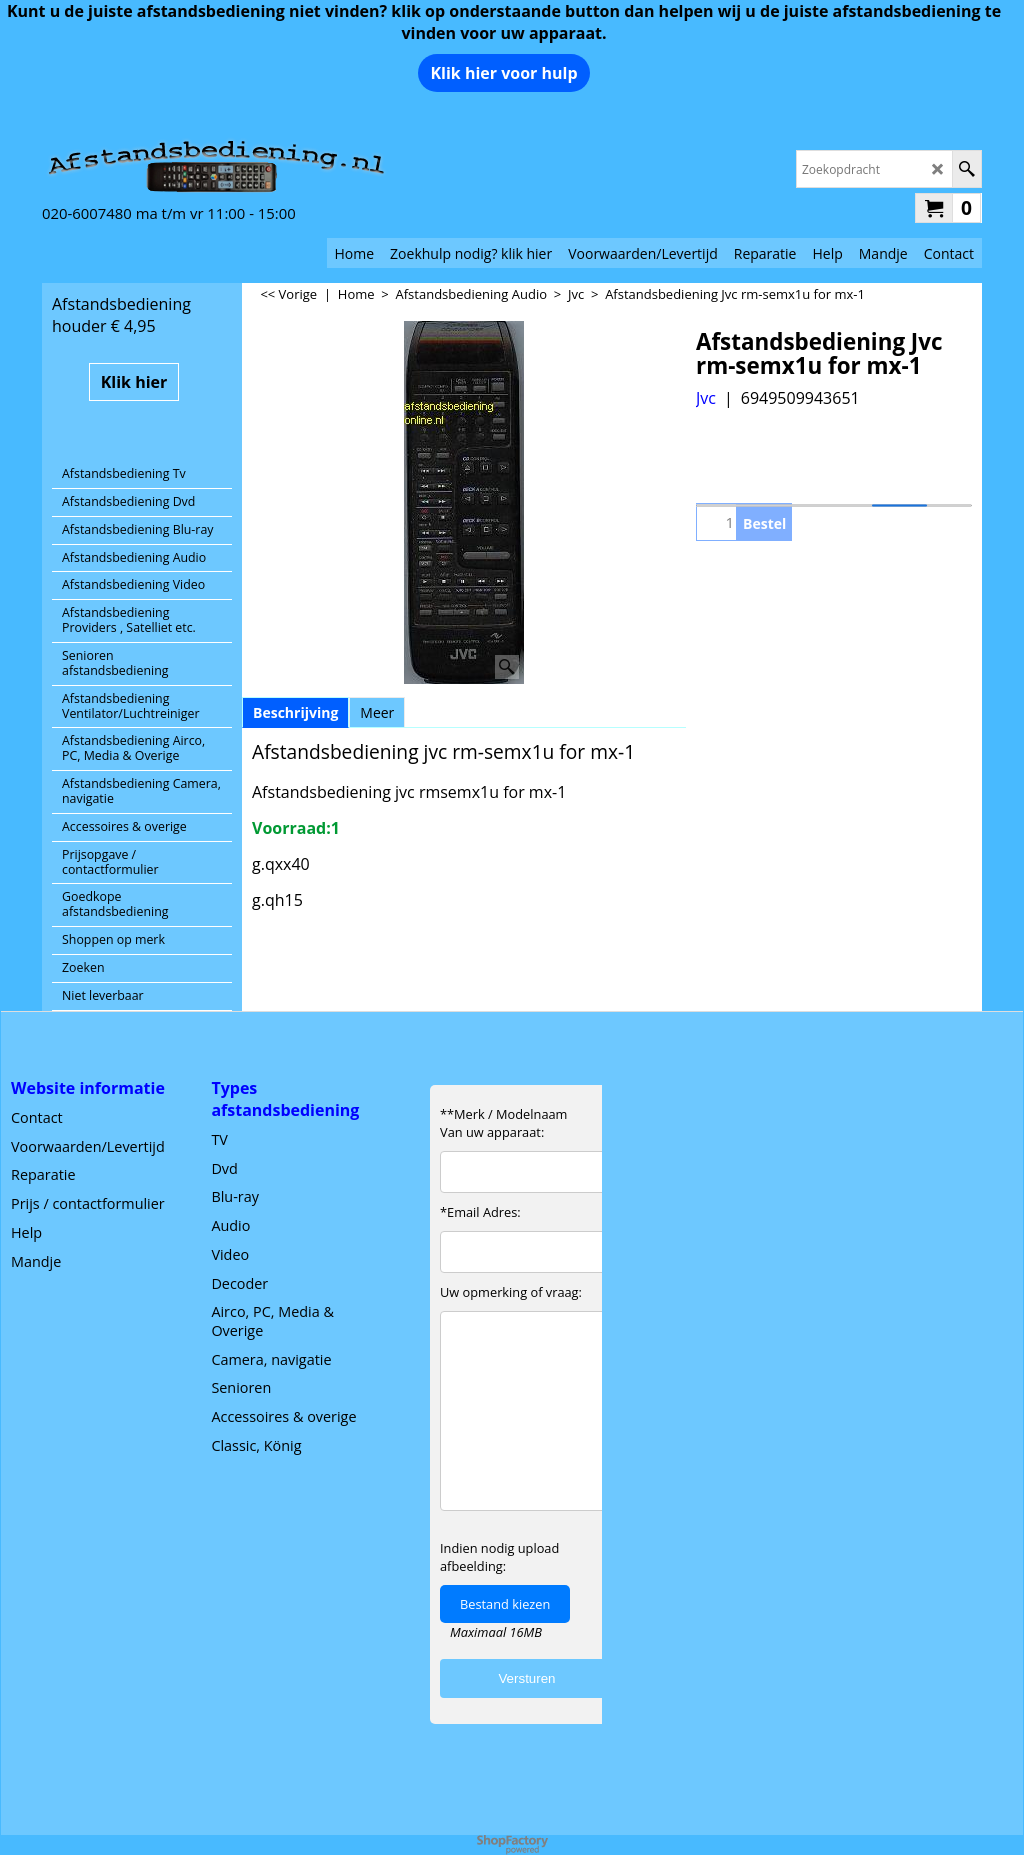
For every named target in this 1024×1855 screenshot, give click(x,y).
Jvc (706, 398)
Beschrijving (295, 712)
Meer (377, 712)
